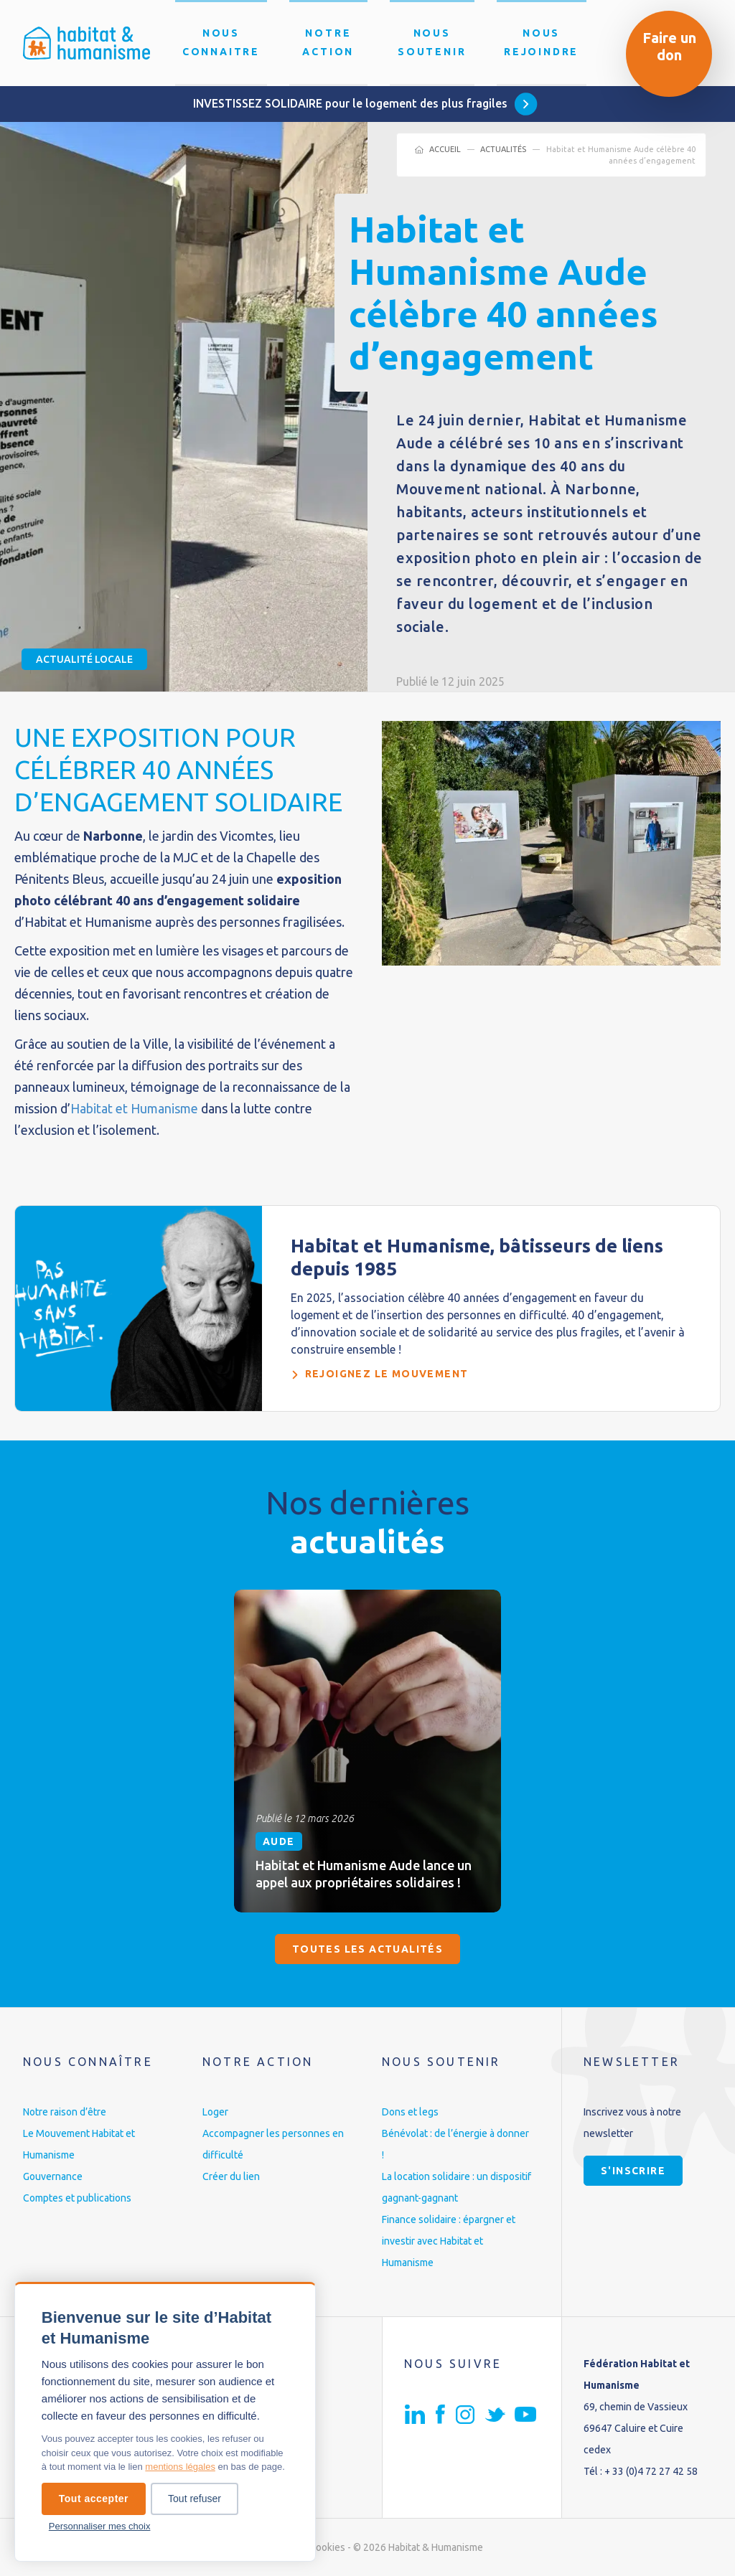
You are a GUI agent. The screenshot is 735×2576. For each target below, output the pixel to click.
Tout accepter (93, 2498)
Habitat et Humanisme (134, 1108)
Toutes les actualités (367, 1949)
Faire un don (669, 46)
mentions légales (180, 2466)
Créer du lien (231, 2176)
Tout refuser (194, 2498)
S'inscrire (633, 2170)
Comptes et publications (77, 2198)
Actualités (503, 149)
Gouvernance (53, 2176)
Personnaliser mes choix (100, 2526)
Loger (215, 2112)
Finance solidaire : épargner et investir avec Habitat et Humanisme (448, 2241)
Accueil (445, 149)
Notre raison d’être (64, 2112)
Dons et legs (410, 2112)
